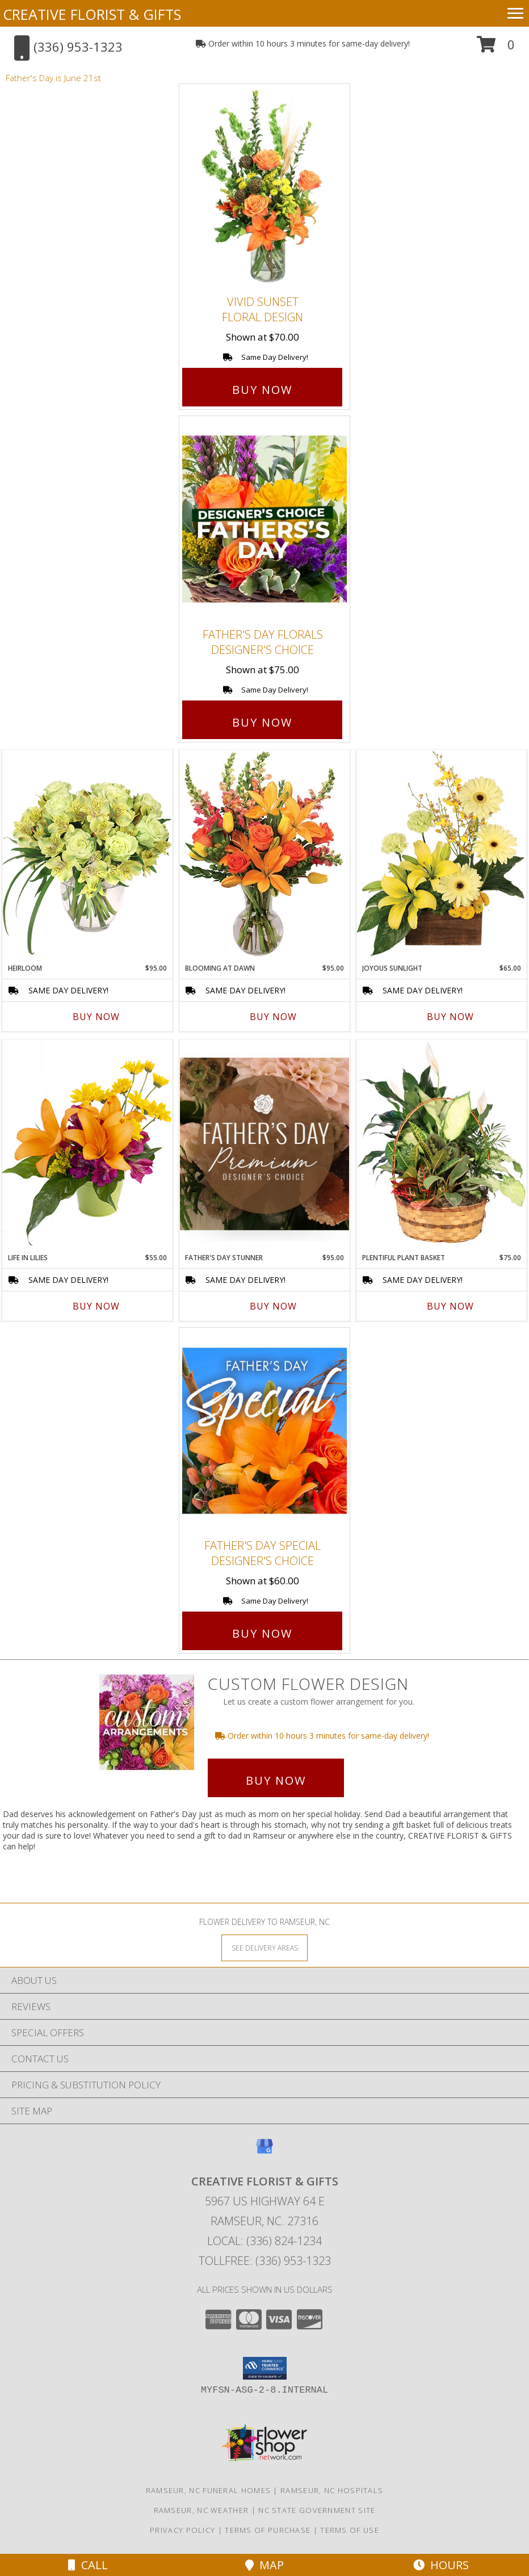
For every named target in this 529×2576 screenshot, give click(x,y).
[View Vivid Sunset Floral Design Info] (264, 187)
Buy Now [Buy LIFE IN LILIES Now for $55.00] (96, 1306)
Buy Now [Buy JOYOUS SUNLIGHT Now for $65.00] (450, 1016)
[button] (496, 48)
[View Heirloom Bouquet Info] (87, 853)
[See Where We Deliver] (264, 1947)
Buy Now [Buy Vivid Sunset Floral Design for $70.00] (262, 389)
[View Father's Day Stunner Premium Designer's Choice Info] (264, 1143)
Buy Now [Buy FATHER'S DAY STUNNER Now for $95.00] (273, 1306)
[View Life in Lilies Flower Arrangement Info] (87, 1143)
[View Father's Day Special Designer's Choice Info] (264, 1430)
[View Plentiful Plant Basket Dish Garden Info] (441, 1143)
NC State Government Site (316, 2510)
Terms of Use (349, 2530)
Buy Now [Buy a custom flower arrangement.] (276, 1780)
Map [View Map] (264, 2565)
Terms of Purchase (267, 2530)
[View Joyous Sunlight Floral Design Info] (441, 853)
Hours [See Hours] (441, 2565)
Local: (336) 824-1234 (264, 2240)
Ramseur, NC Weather (201, 2510)
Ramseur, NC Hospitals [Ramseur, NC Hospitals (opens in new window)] (331, 2490)
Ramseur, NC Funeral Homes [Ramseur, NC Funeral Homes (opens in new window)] (208, 2490)
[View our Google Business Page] (264, 2151)
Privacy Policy (182, 2530)
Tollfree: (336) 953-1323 (265, 2260)
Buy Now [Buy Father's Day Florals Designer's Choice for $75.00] (262, 722)
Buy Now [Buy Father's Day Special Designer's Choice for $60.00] (262, 1633)
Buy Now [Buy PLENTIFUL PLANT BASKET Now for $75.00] (450, 1306)
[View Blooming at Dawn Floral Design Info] (264, 853)
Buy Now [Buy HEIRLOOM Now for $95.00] (96, 1016)
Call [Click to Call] (88, 2565)
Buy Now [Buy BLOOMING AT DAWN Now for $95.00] (273, 1016)
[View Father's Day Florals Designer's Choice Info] (264, 519)
